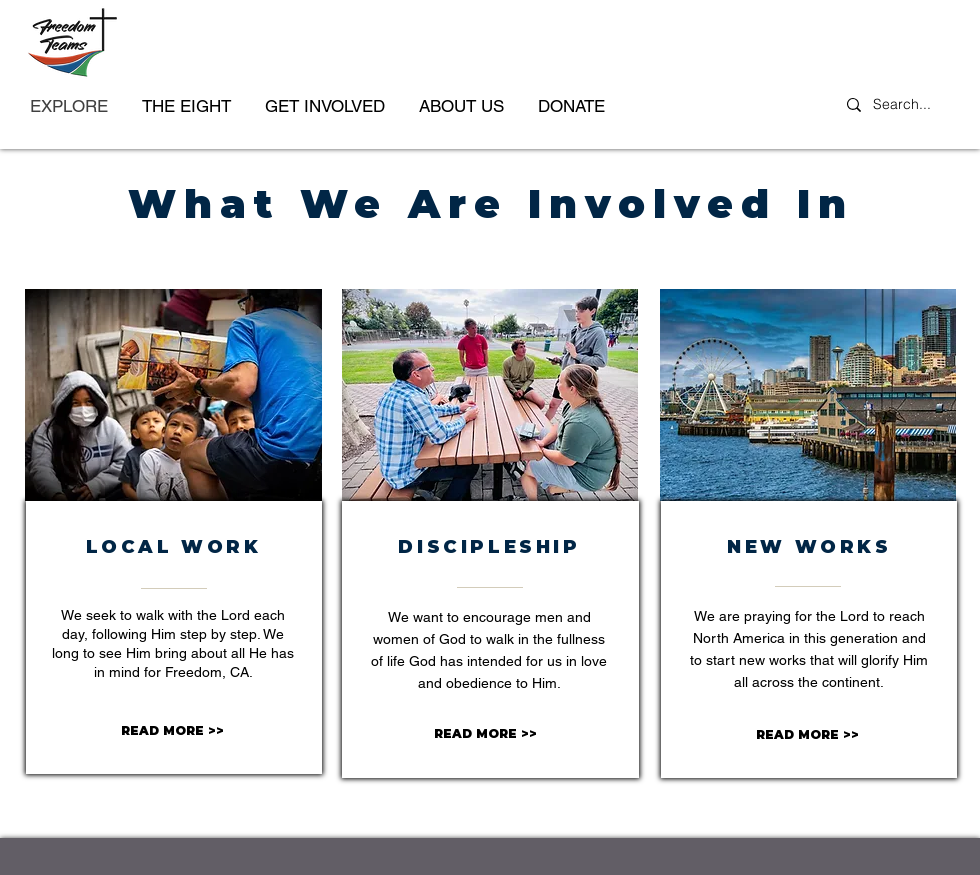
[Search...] (905, 104)
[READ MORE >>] (172, 731)
